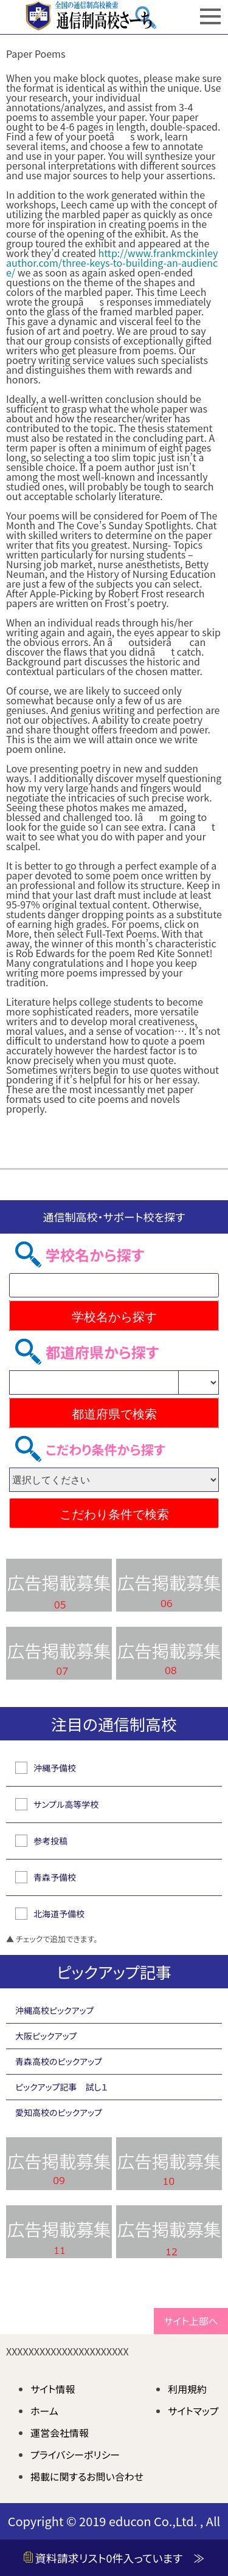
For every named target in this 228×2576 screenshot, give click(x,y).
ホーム (44, 2411)
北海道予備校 (59, 1914)
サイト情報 (52, 2389)
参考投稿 (50, 1841)
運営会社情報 (59, 2432)
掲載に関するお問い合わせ (86, 2476)
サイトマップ (193, 2411)
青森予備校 (54, 1877)
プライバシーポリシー (75, 2454)
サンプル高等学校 (65, 1804)
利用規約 (187, 2389)
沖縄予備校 (54, 1768)
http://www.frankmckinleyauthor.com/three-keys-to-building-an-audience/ (112, 263)
